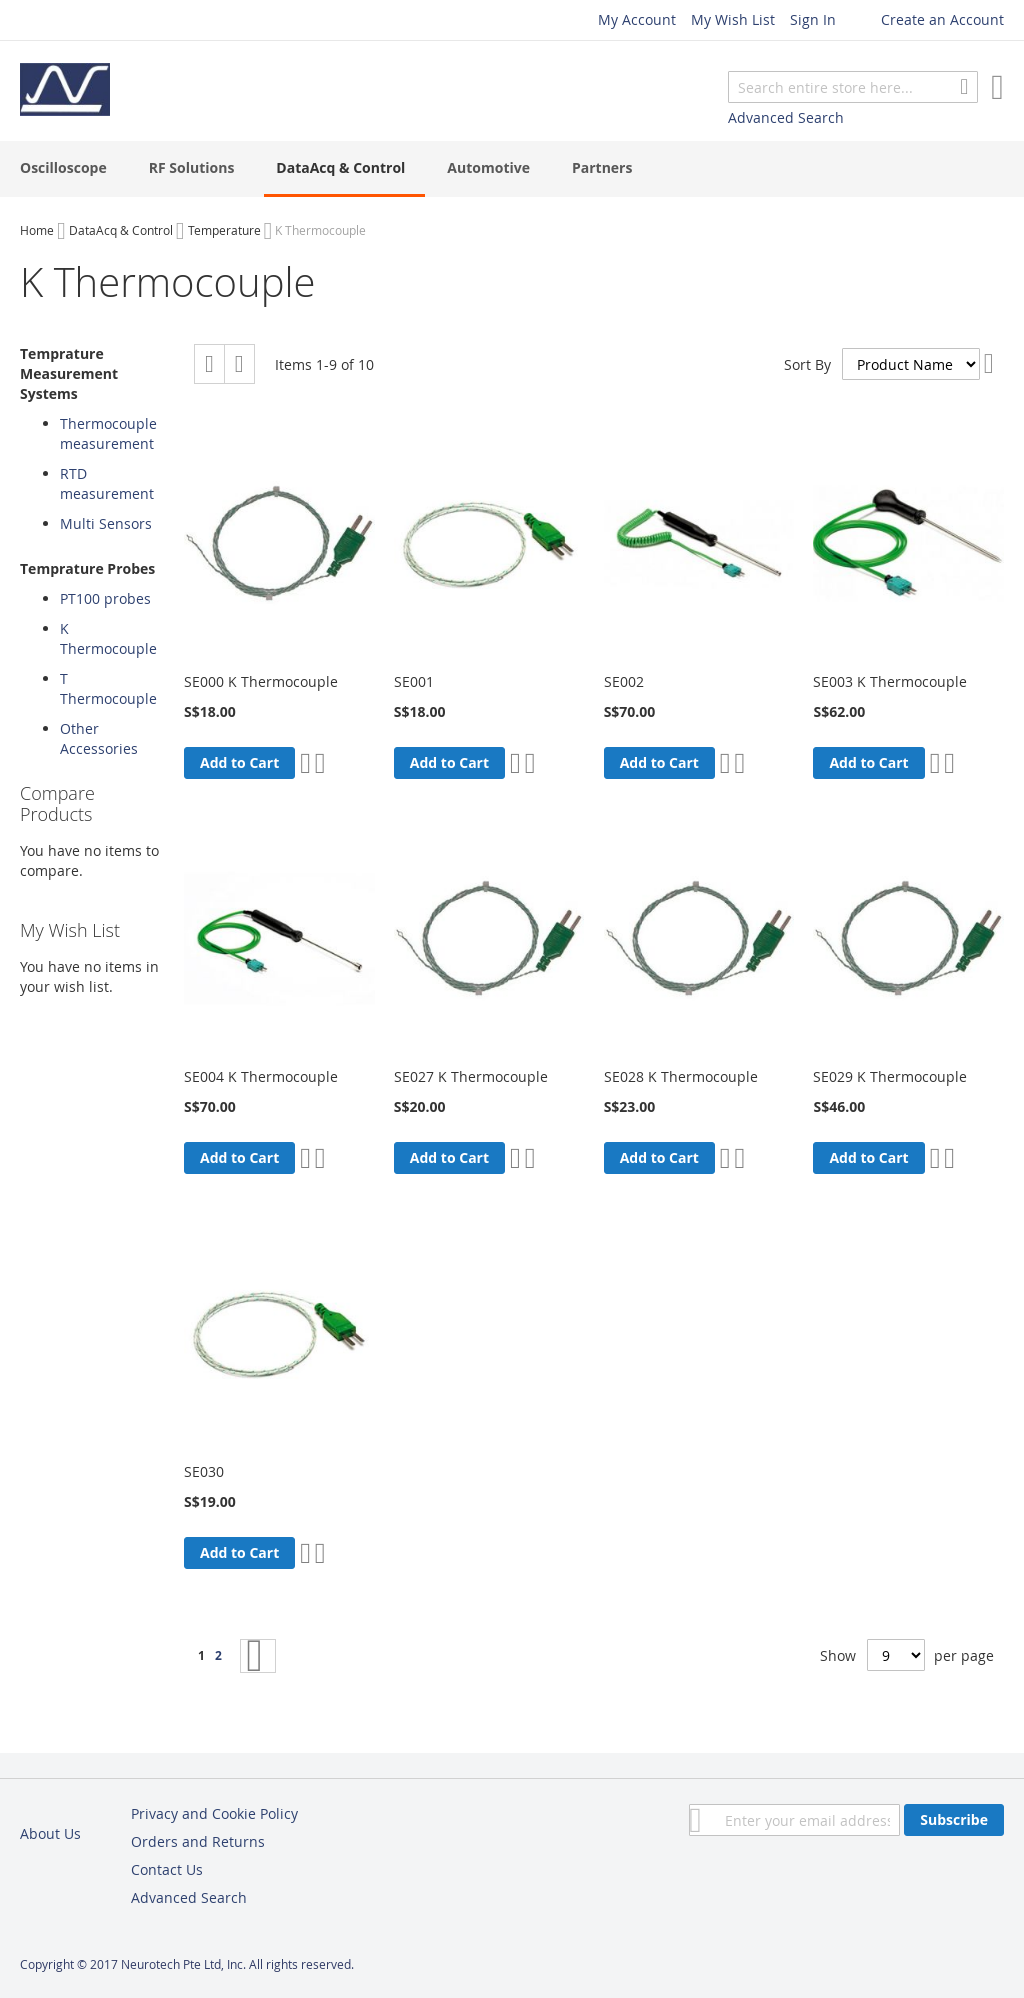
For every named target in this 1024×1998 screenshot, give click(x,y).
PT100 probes (105, 598)
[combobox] (853, 87)
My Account (637, 19)
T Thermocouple (108, 688)
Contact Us (167, 1869)
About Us (50, 1833)
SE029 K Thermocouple (890, 1076)
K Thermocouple (108, 638)
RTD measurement (107, 483)
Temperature (224, 230)
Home (37, 230)
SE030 (204, 1471)
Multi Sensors (106, 523)
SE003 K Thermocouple (890, 681)
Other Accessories (99, 738)
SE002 (624, 681)
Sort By (807, 364)
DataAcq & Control (121, 230)
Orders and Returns (198, 1841)
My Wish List (733, 19)
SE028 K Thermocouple (681, 1076)
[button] (305, 763)
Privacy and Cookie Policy (214, 1813)
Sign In (813, 19)
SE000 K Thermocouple (261, 681)
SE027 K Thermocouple (471, 1076)
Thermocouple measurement (108, 433)
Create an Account (942, 19)
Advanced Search (786, 117)
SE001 (414, 681)
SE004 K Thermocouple (261, 1076)
